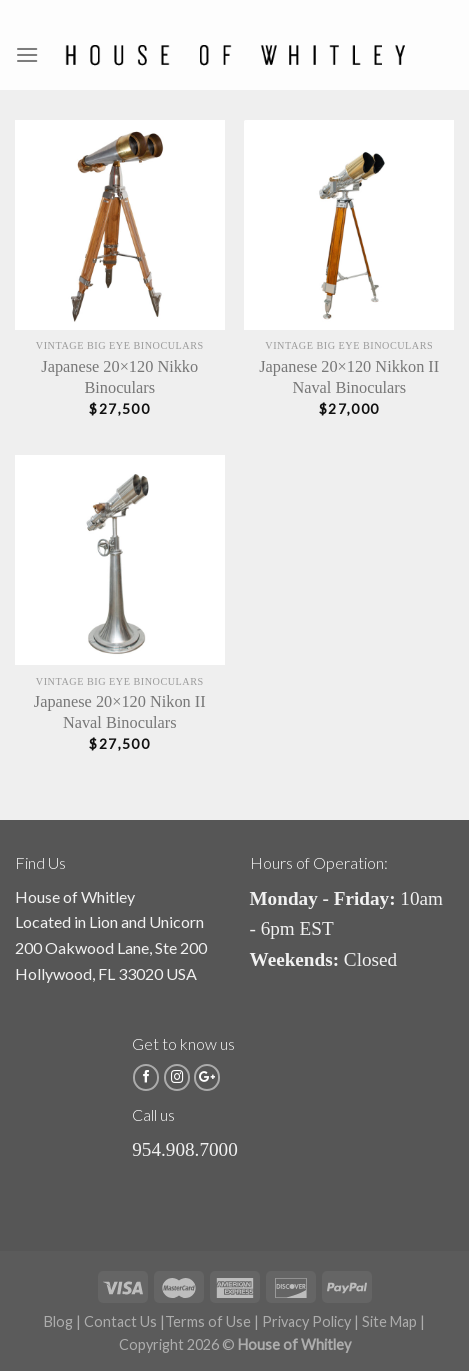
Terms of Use (208, 1321)
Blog (58, 1321)
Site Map (389, 1321)
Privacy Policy (306, 1321)
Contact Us (120, 1321)
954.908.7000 (185, 1149)
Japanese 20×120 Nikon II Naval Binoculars (120, 712)
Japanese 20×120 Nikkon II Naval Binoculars (349, 377)
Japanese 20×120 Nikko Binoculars (119, 377)
